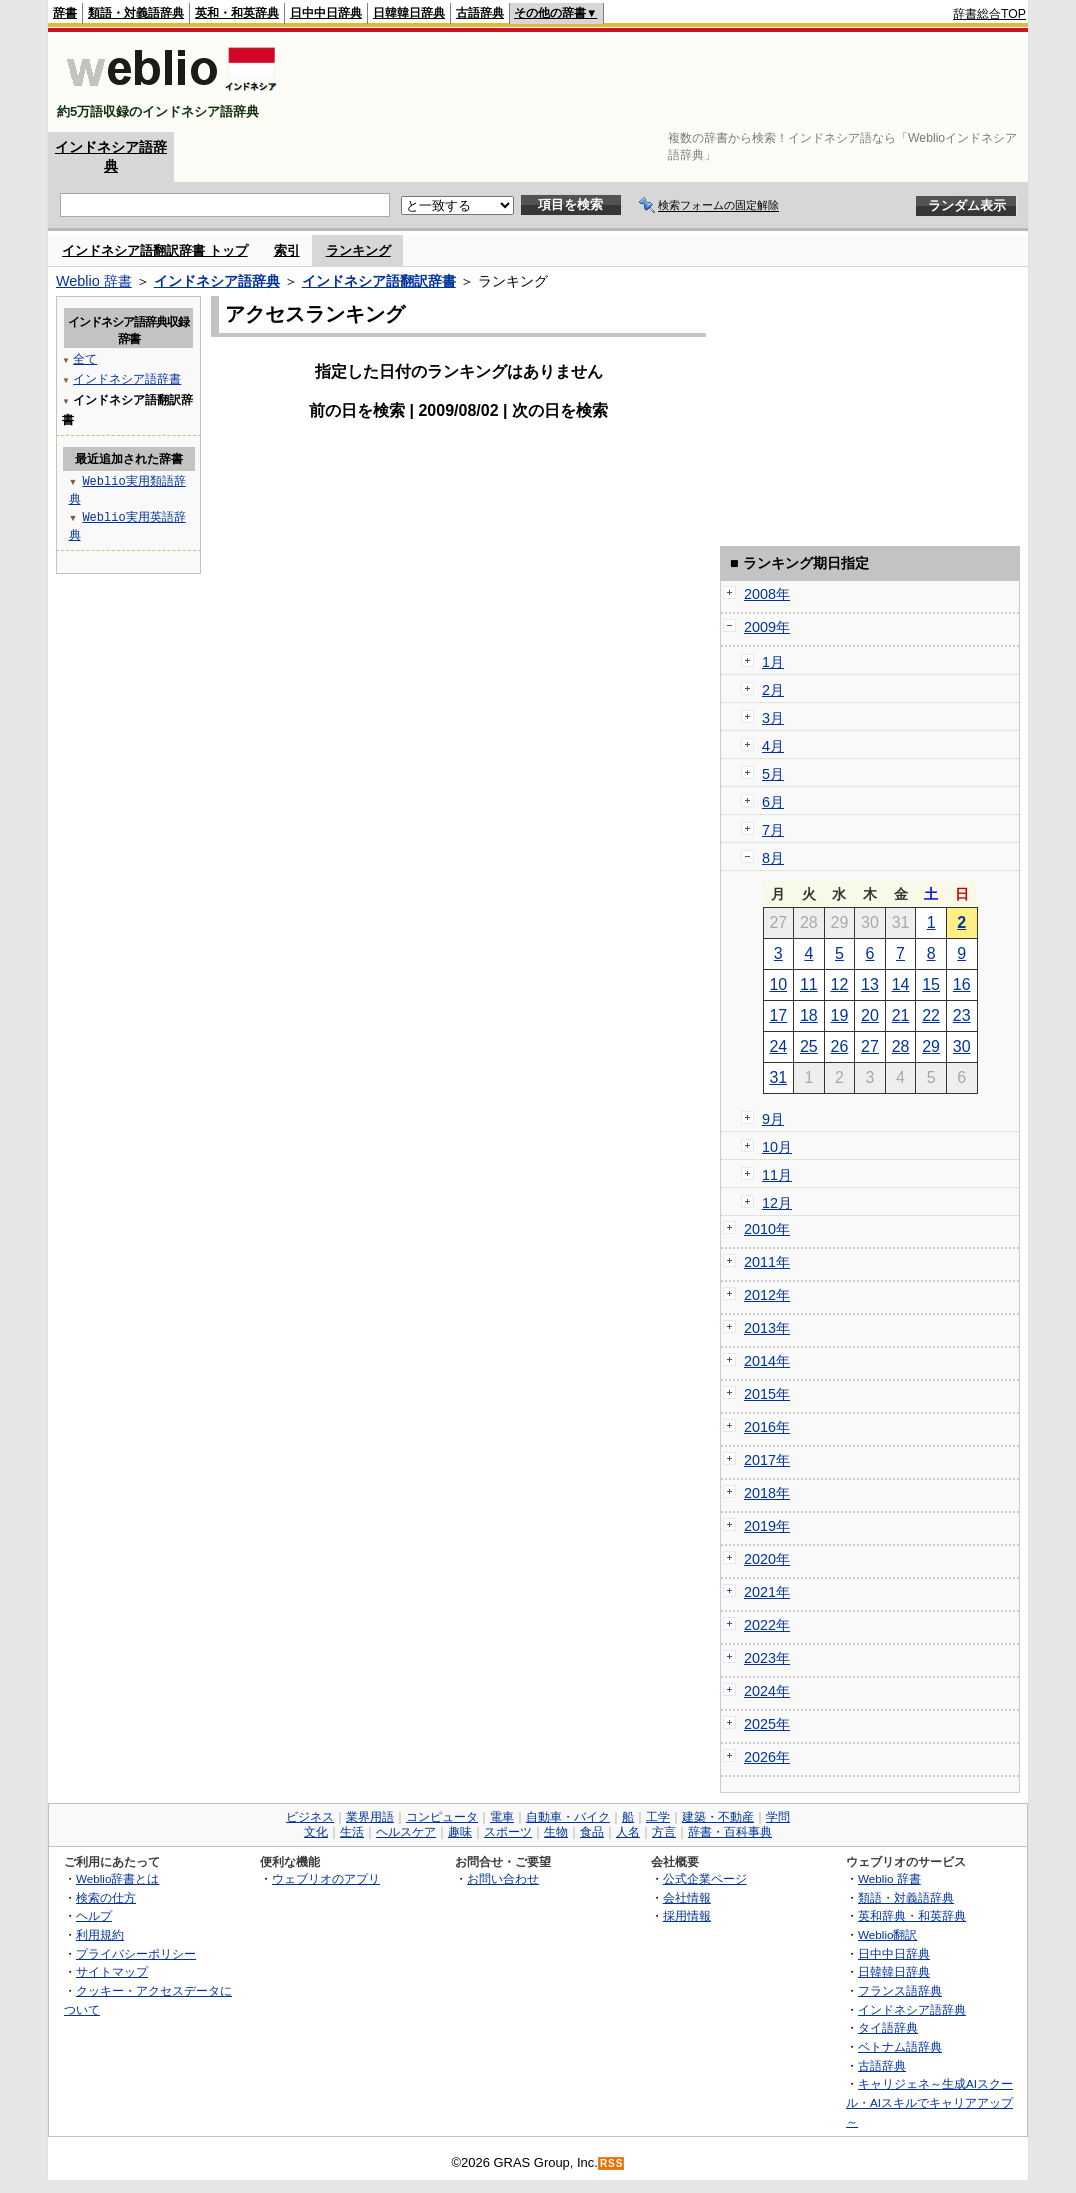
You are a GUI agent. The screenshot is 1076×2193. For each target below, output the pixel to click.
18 (809, 1015)
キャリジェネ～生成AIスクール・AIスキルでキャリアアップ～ (929, 2102)
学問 (778, 1817)
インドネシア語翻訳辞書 (379, 281)
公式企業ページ (705, 1878)
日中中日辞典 (326, 13)
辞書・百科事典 (730, 1832)
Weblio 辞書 (94, 281)
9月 (773, 1119)
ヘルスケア (406, 1832)
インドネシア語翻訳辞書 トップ (155, 250)
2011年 (767, 1262)
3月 (773, 718)
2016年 (767, 1427)
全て (85, 358)
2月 (773, 690)
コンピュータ (442, 1817)
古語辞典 (480, 13)
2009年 (767, 627)
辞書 (65, 13)
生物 (556, 1832)
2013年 (767, 1328)
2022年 (767, 1625)
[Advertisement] (662, 82)
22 (931, 1015)
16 (962, 984)
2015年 (767, 1394)
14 (901, 984)
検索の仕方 (106, 1897)
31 (778, 1077)
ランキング (358, 250)
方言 (664, 1832)
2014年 (767, 1361)
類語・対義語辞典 (136, 13)
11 (809, 984)
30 (962, 1046)
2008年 (767, 594)
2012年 (767, 1295)
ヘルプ (94, 1915)
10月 (777, 1147)
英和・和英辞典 (237, 13)
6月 (773, 802)
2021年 (767, 1592)
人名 (628, 1832)
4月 (773, 746)
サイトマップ (112, 1971)
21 (901, 1015)
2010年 (767, 1229)
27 (870, 1046)
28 (901, 1046)
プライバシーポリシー (136, 1953)
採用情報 (687, 1915)
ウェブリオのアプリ (326, 1878)
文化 (316, 1832)
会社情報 (687, 1897)
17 (778, 1015)
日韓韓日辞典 (409, 13)
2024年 (767, 1691)
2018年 (767, 1493)
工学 (658, 1817)
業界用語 (370, 1817)
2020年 (767, 1559)
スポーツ (508, 1832)
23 (962, 1015)
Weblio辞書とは (117, 1878)
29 (931, 1046)
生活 (352, 1832)
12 (840, 984)
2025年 (767, 1724)
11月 (777, 1175)
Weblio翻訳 (887, 1934)
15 (931, 984)
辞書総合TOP (989, 14)
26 (840, 1046)
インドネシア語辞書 (127, 378)
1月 (773, 662)
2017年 (767, 1460)
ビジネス (310, 1817)
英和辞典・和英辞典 (912, 1915)
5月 (773, 774)
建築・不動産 (718, 1817)
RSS (612, 2163)
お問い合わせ (503, 1878)
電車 (502, 1817)
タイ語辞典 (888, 2027)
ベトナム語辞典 (900, 2046)
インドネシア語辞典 (217, 281)
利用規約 (100, 1934)
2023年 (767, 1658)
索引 (287, 250)
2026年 (767, 1757)
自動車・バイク (568, 1817)
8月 (773, 858)
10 (778, 984)
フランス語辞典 (900, 1990)
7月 (773, 830)
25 (809, 1046)
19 (840, 1015)
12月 (777, 1203)
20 (870, 1015)
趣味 (460, 1832)
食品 (592, 1832)
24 (778, 1046)
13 (870, 984)
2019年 (767, 1526)
